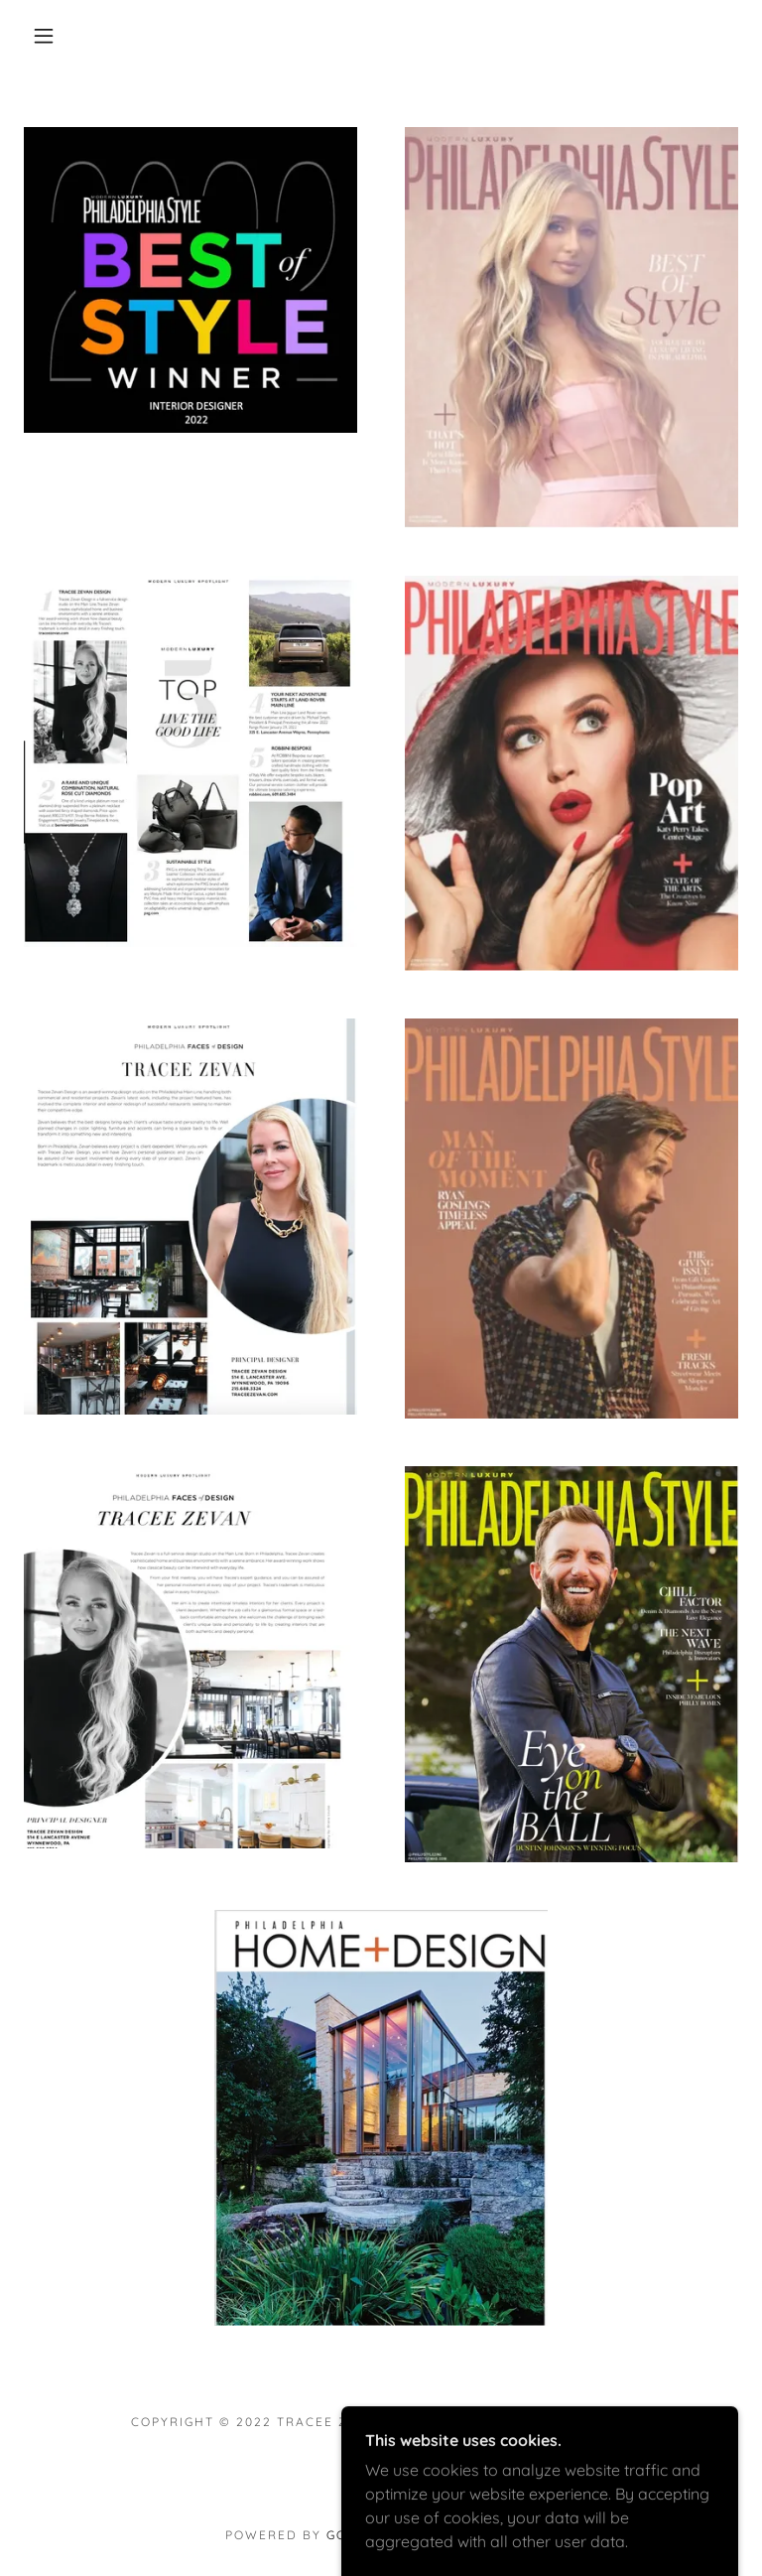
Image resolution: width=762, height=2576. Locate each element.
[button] (44, 36)
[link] (381, 2467)
